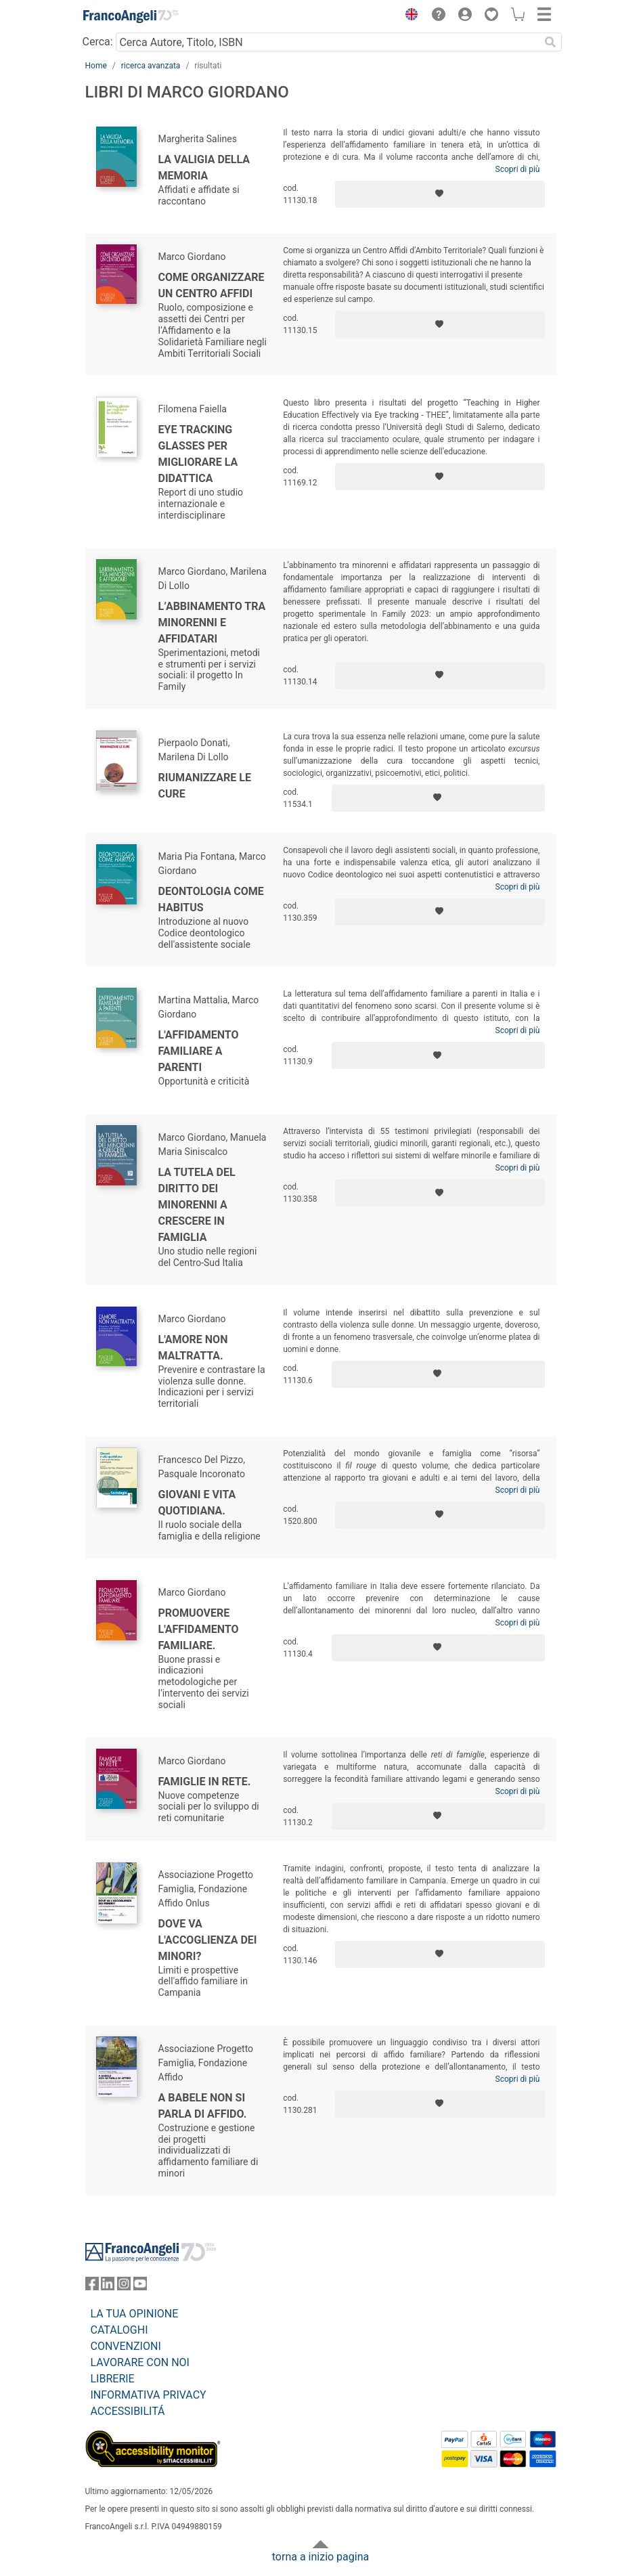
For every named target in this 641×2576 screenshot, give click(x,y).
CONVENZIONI (126, 2346)
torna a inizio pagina (320, 2556)
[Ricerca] (551, 41)
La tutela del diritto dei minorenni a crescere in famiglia (197, 1205)
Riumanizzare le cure (205, 785)
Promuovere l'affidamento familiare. (198, 1629)
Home (96, 65)
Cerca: (98, 41)
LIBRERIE (113, 2378)
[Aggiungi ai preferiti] (440, 194)
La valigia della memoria (204, 167)
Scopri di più (517, 169)
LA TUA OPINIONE (135, 2313)
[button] (409, 16)
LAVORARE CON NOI (140, 2362)
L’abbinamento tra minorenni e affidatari (212, 622)
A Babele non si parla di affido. (202, 2105)
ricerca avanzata (151, 65)
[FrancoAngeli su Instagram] (124, 2286)
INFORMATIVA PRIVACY (148, 2394)
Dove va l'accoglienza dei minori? (207, 1940)
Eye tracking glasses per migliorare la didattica (198, 454)
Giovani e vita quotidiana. (197, 1502)
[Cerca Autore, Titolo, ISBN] (328, 41)
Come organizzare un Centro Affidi (211, 285)
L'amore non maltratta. (193, 1347)
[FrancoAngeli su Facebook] (92, 2286)
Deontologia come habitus (211, 899)
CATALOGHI (119, 2329)
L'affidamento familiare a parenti (198, 1051)
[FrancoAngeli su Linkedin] (107, 2286)
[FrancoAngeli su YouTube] (140, 2286)
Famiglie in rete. (204, 1781)
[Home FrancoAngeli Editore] (130, 16)
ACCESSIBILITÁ (128, 2411)
